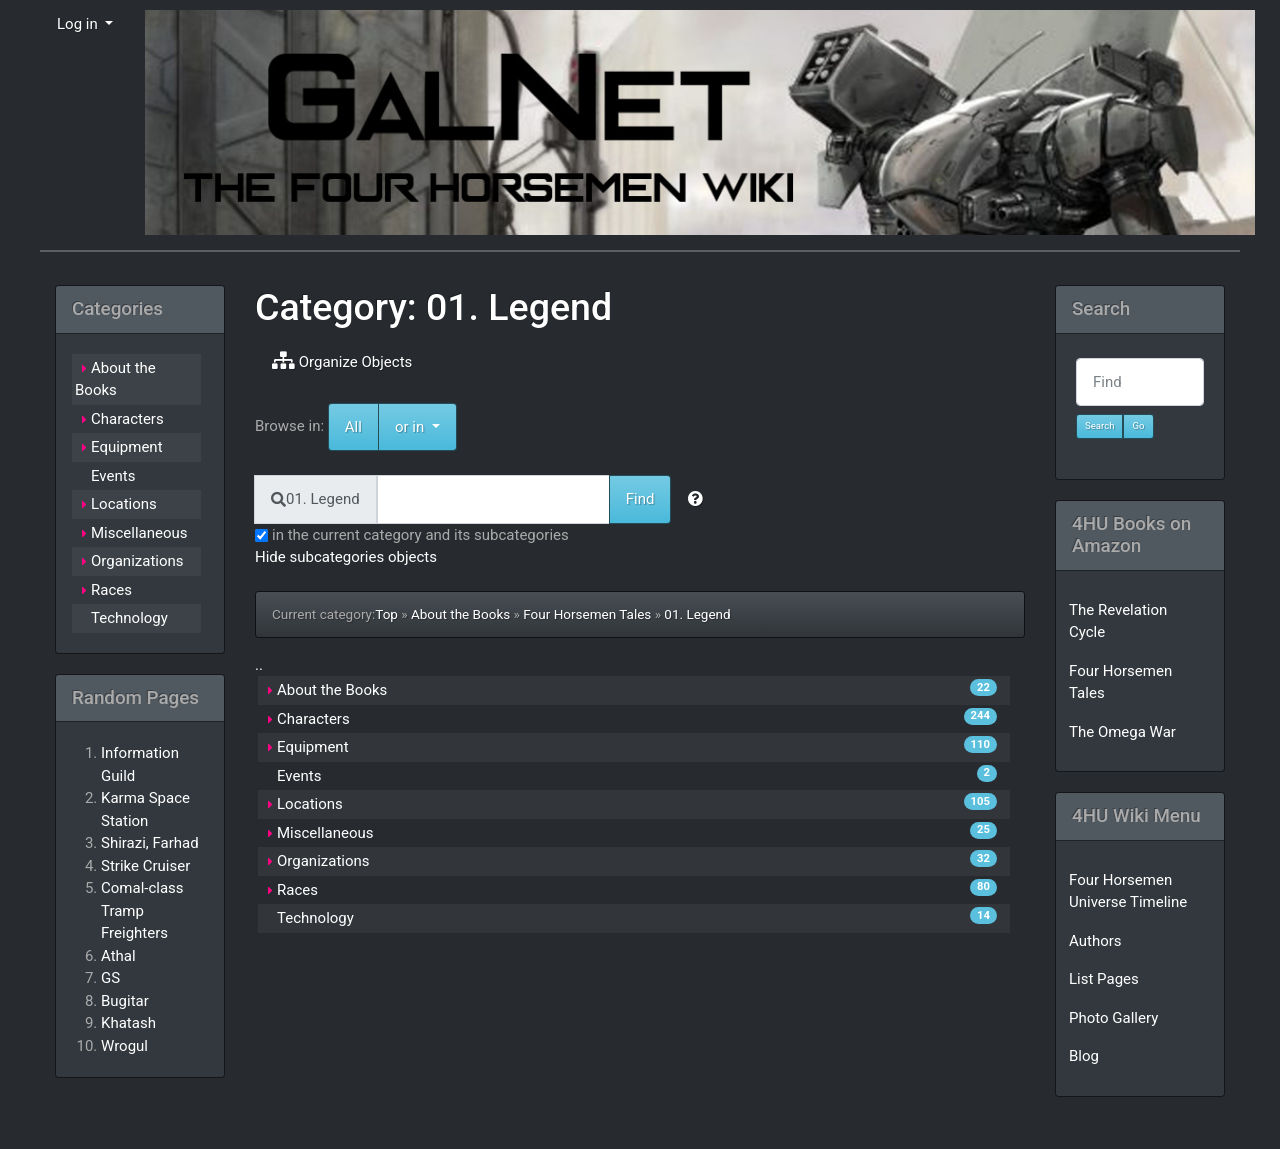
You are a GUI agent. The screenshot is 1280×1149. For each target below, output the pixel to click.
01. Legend (697, 614)
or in (426, 425)
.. (259, 665)
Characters (313, 719)
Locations (310, 804)
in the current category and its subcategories (412, 535)
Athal (118, 956)
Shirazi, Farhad (150, 843)
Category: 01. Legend (433, 307)
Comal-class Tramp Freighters (142, 910)
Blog (1084, 1056)
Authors (1095, 941)
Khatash (128, 1023)
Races (297, 890)
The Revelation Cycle (1118, 621)
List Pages (1104, 979)
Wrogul (124, 1046)
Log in (79, 24)
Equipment (313, 747)
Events (299, 776)
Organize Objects (342, 361)
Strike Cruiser (145, 866)
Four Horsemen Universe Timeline (1128, 891)
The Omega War (1122, 732)
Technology (315, 918)
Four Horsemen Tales (587, 614)
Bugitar (125, 1001)
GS (110, 978)
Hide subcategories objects (346, 557)
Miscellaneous (325, 833)
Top (386, 614)
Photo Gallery (1113, 1018)
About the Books (460, 614)
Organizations (323, 861)
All (353, 427)
